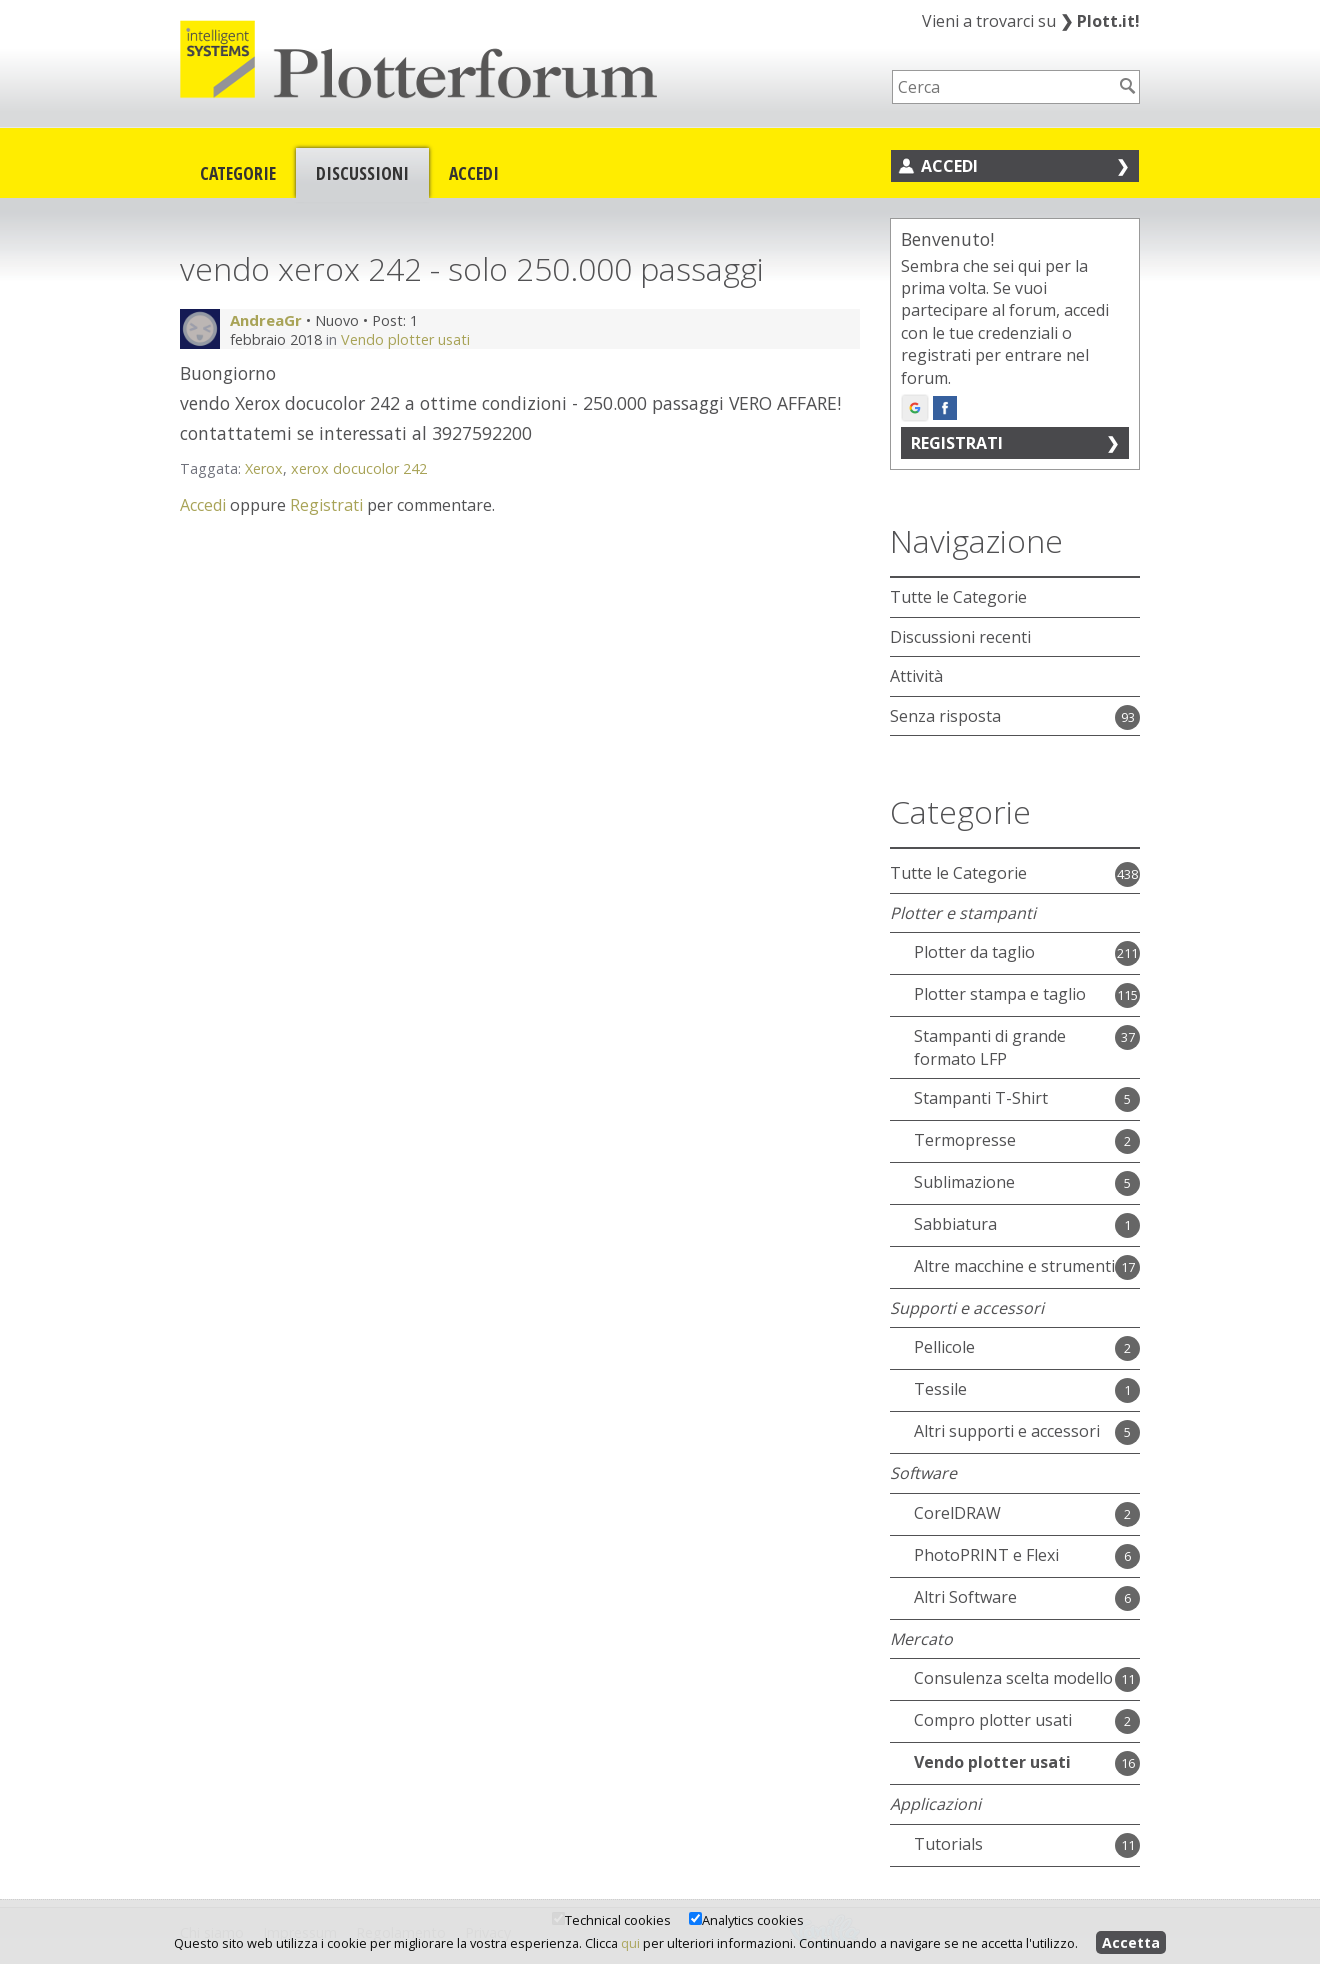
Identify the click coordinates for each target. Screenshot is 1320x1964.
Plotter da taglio (974, 952)
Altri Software (965, 1597)
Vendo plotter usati (405, 339)
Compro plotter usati (993, 1720)
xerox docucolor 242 (359, 468)
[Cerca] (1128, 86)
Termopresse (965, 1140)
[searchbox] (1003, 87)
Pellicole (944, 1347)
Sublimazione (964, 1182)
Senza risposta (945, 716)
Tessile (940, 1389)
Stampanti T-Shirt (981, 1098)
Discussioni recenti (960, 637)
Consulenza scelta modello (1013, 1678)
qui (630, 1943)
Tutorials (948, 1844)
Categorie (238, 173)
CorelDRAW (957, 1513)
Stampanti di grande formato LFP (990, 1047)
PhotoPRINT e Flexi (986, 1555)
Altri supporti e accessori (1007, 1431)
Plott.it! (1100, 21)
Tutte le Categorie (958, 597)
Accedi (474, 173)
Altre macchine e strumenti (1014, 1266)
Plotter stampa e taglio (1000, 994)
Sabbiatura (955, 1224)
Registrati (326, 505)
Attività (916, 676)
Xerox (264, 468)
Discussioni (362, 173)
